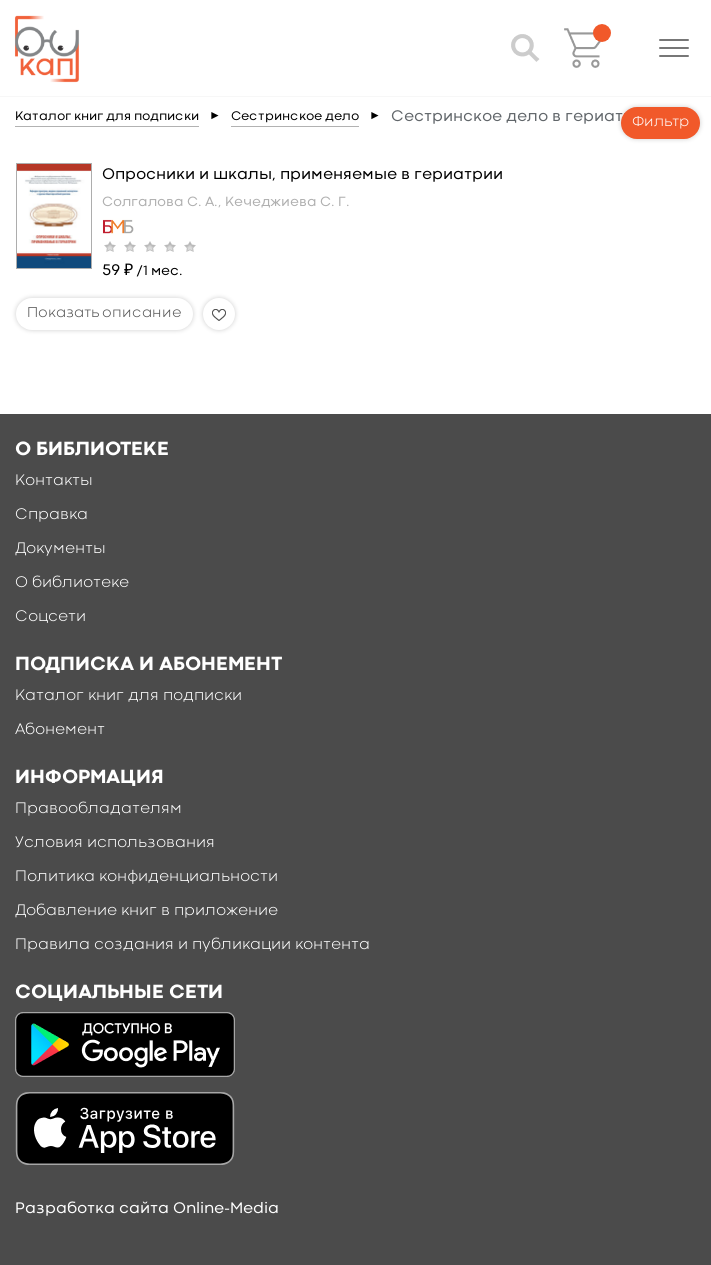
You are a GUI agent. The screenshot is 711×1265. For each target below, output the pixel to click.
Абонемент (60, 730)
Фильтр (660, 122)
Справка (51, 515)
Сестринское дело (295, 116)
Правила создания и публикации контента (192, 945)
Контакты (54, 481)
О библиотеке (72, 583)
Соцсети (50, 617)
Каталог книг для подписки (107, 116)
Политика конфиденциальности (146, 877)
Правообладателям (98, 809)
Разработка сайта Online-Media (147, 1209)
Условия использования (115, 843)
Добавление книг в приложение (146, 911)
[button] (674, 48)
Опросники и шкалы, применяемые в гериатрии (302, 175)
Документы (60, 549)
